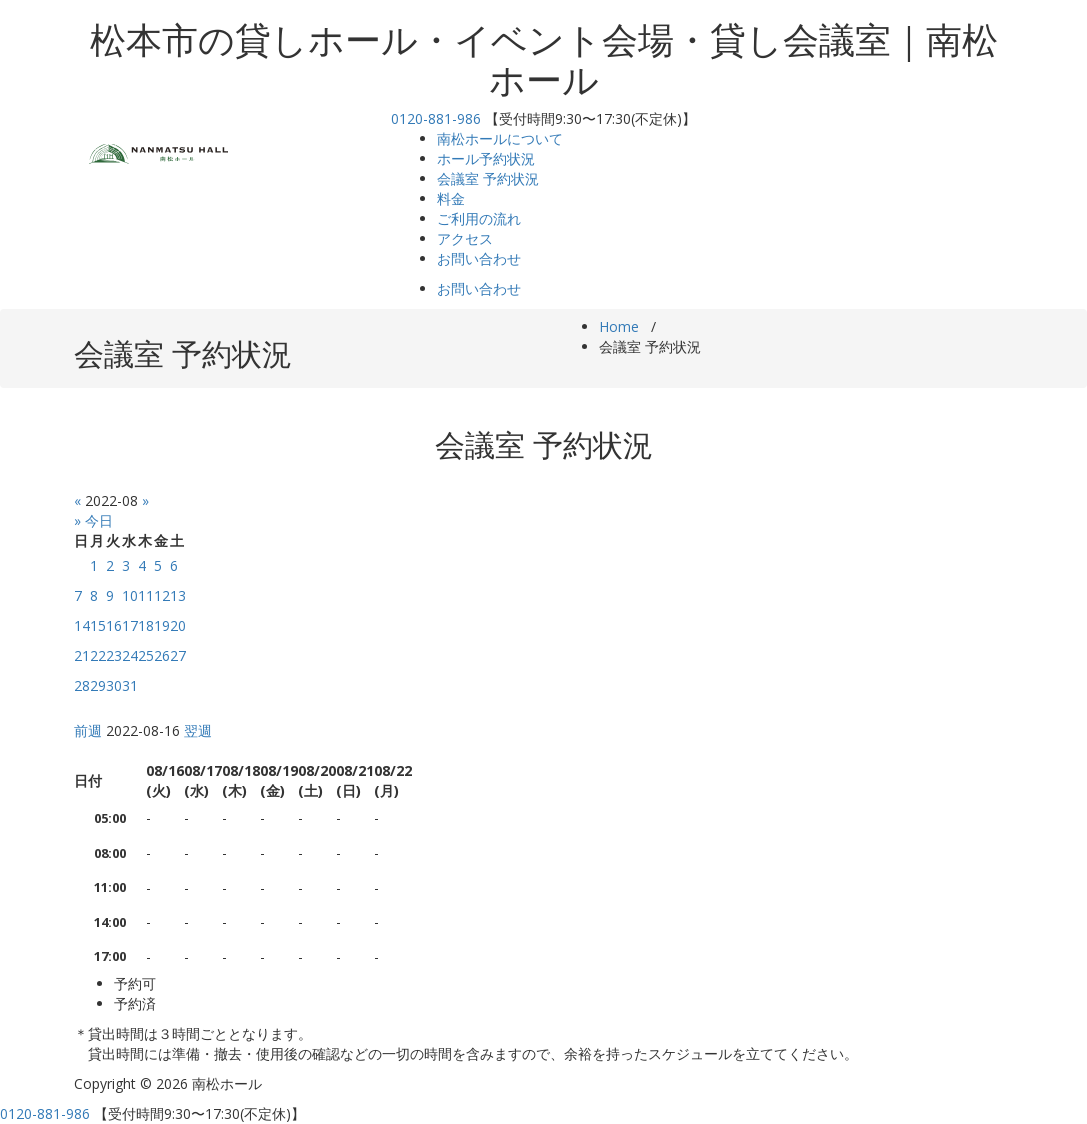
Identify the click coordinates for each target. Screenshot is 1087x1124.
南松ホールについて (500, 138)
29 (98, 685)
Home (619, 326)
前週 (88, 730)
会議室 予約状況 (488, 178)
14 (82, 625)
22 (98, 655)
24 (130, 655)
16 (114, 625)
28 (82, 685)
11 (146, 595)
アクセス (465, 238)
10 (130, 595)
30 (114, 685)
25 (146, 655)
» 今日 (93, 520)
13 (178, 595)
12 (162, 595)
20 (178, 625)
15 (98, 625)
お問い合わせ (479, 258)
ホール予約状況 (486, 158)
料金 (451, 198)
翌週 (198, 730)
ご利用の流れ (479, 218)
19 (162, 625)
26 (162, 655)
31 (130, 685)
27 (178, 655)
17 (130, 625)
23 (114, 655)
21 (82, 655)
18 (146, 625)
